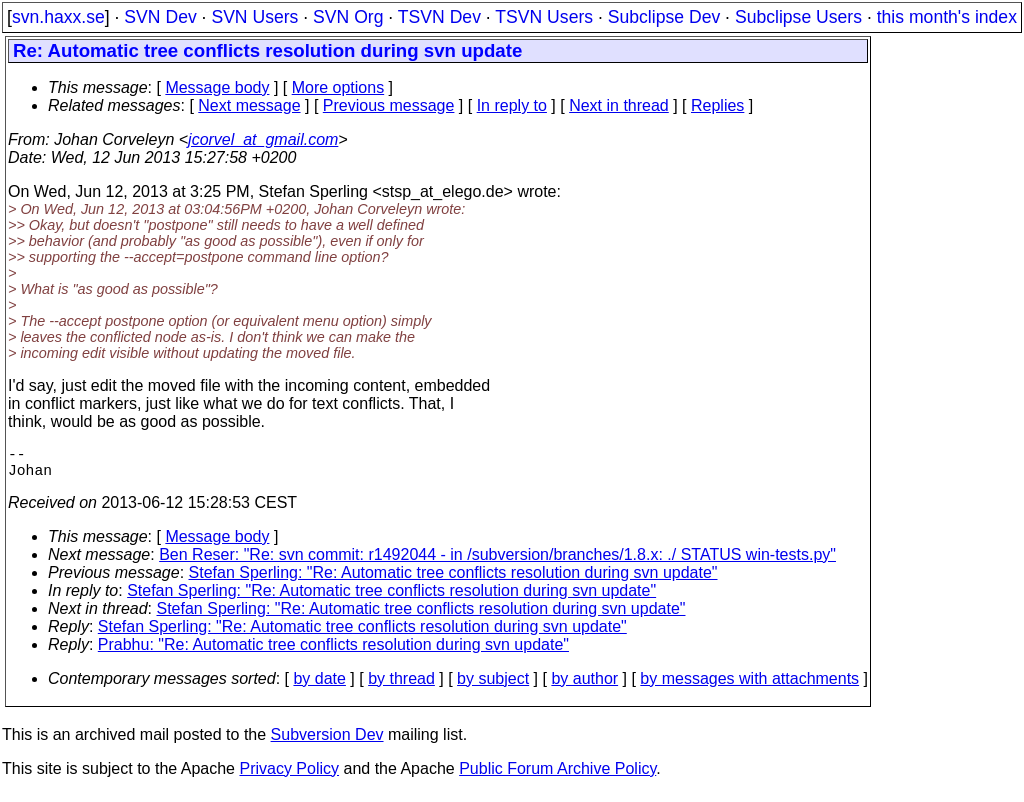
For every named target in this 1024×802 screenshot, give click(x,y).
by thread (401, 686)
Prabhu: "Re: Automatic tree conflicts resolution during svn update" (333, 652)
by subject (493, 686)
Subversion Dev (327, 742)
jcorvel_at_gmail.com (263, 139)
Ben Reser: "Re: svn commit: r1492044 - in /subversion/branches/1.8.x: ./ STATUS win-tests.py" (497, 562)
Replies (717, 105)
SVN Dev (160, 17)
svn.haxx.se (58, 17)
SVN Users (254, 17)
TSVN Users (544, 17)
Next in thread (619, 105)
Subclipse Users (798, 17)
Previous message (389, 105)
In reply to (512, 105)
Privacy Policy (289, 776)
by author (584, 686)
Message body (217, 87)
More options (338, 87)
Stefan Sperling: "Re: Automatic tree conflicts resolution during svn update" (453, 580)
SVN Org (348, 17)
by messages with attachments (749, 686)
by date (319, 686)
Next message (249, 105)
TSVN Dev (439, 17)
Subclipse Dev (664, 17)
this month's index (947, 17)
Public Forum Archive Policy (557, 776)
